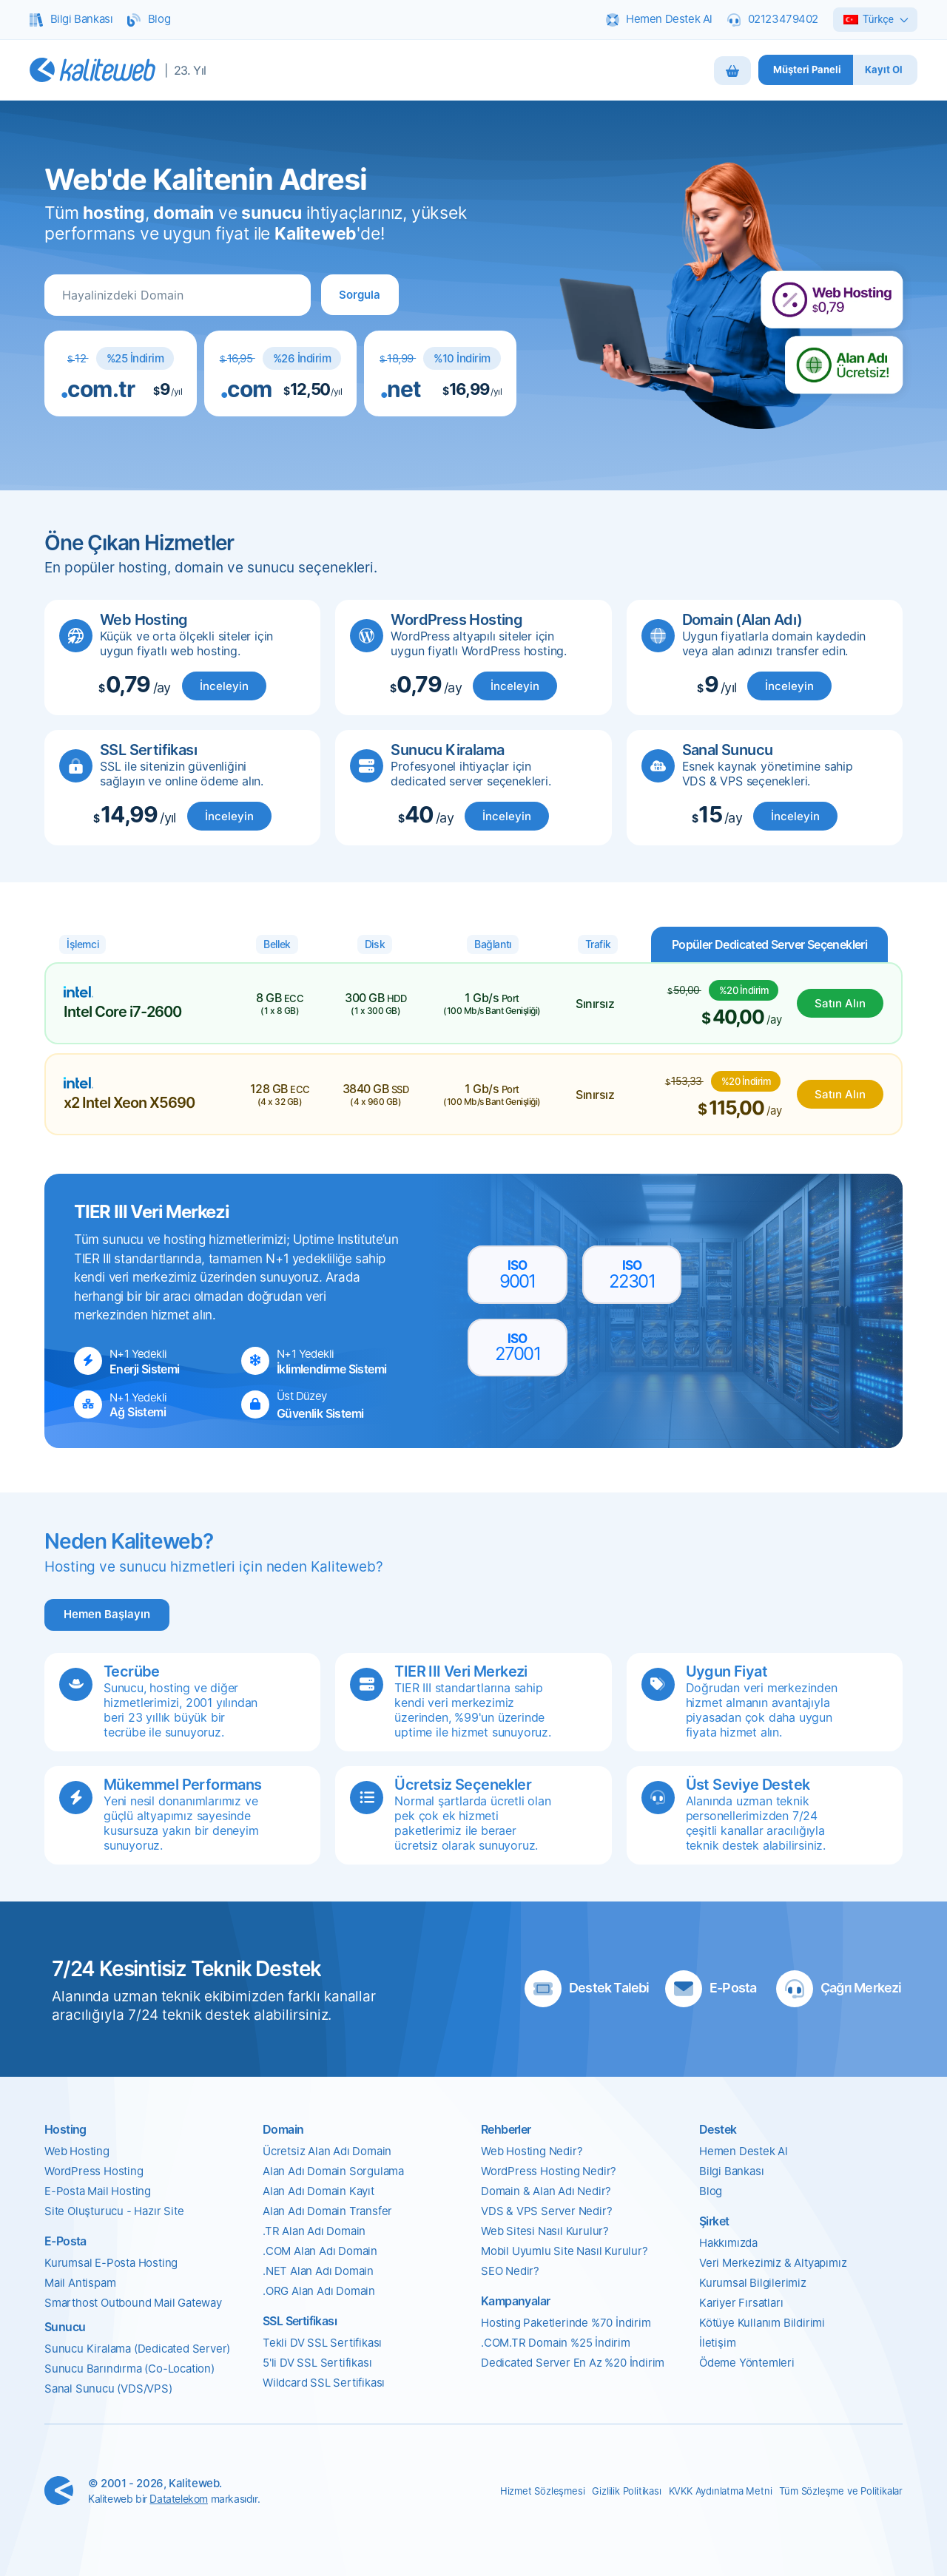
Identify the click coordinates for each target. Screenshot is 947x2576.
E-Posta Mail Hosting (97, 2191)
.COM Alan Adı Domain (320, 2251)
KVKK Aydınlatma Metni (720, 2491)
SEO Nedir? (510, 2271)
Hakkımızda (728, 2243)
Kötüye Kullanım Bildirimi (762, 2323)
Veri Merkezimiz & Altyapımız (772, 2263)
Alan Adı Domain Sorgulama (333, 2171)
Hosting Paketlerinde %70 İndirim (566, 2323)
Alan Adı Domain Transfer (327, 2211)
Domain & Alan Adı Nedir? (546, 2191)
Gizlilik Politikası (626, 2491)
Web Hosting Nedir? (531, 2151)
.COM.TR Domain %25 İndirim (555, 2343)
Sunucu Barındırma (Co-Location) (129, 2369)
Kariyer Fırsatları (741, 2303)
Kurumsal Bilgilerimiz (752, 2283)
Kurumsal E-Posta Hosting (111, 2263)
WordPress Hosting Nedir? (548, 2171)
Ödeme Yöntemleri (747, 2363)
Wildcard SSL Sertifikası (324, 2383)
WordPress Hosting (94, 2171)
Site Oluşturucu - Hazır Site (113, 2211)
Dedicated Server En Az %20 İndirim (572, 2363)
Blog (710, 2191)
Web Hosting (76, 2151)
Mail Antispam (79, 2283)
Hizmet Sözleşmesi (542, 2491)
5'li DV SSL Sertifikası (317, 2363)
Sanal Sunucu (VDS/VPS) (108, 2388)
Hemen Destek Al (743, 2151)
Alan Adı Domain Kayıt (318, 2191)
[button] (359, 294)
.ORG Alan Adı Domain (319, 2291)
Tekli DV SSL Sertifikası (322, 2343)
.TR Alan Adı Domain (314, 2231)
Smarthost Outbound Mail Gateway (133, 2303)
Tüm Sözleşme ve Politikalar (841, 2491)
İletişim (717, 2343)
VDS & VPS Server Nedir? (546, 2211)
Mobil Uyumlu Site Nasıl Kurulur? (564, 2251)
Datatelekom (178, 2498)
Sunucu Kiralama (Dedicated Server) (137, 2349)
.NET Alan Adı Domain (318, 2271)
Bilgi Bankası (731, 2171)
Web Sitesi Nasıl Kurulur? (545, 2231)
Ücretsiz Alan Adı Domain (327, 2151)
